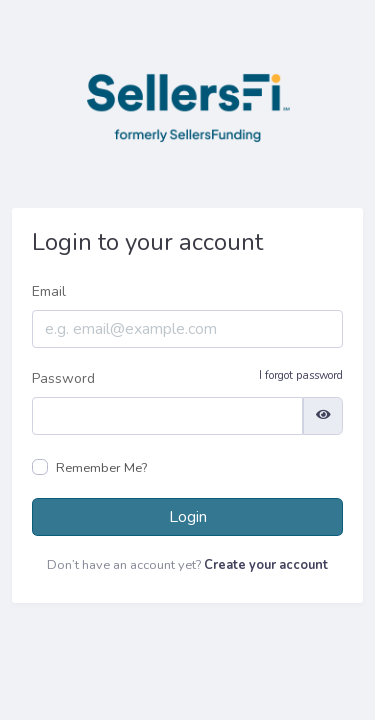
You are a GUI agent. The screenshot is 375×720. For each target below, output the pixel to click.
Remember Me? (101, 468)
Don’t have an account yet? (187, 565)
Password (187, 378)
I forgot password (301, 375)
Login (188, 517)
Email (49, 291)
